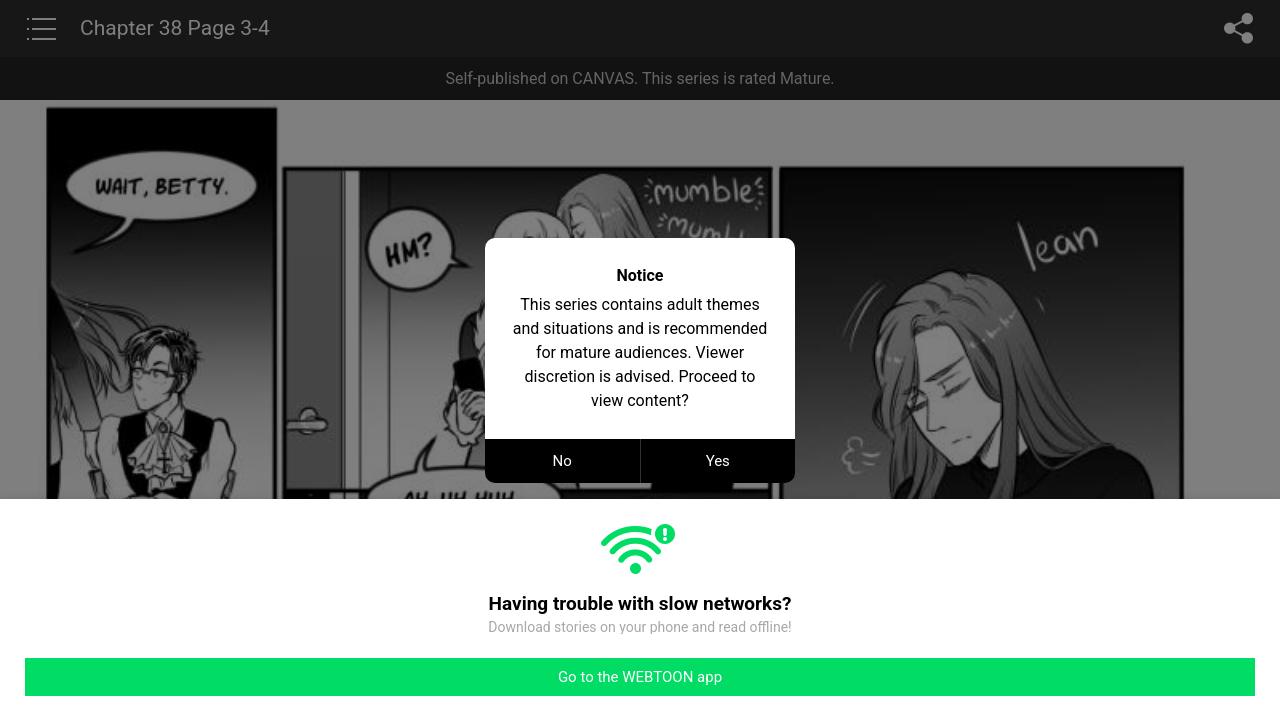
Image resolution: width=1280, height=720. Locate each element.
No (562, 461)
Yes (718, 461)
